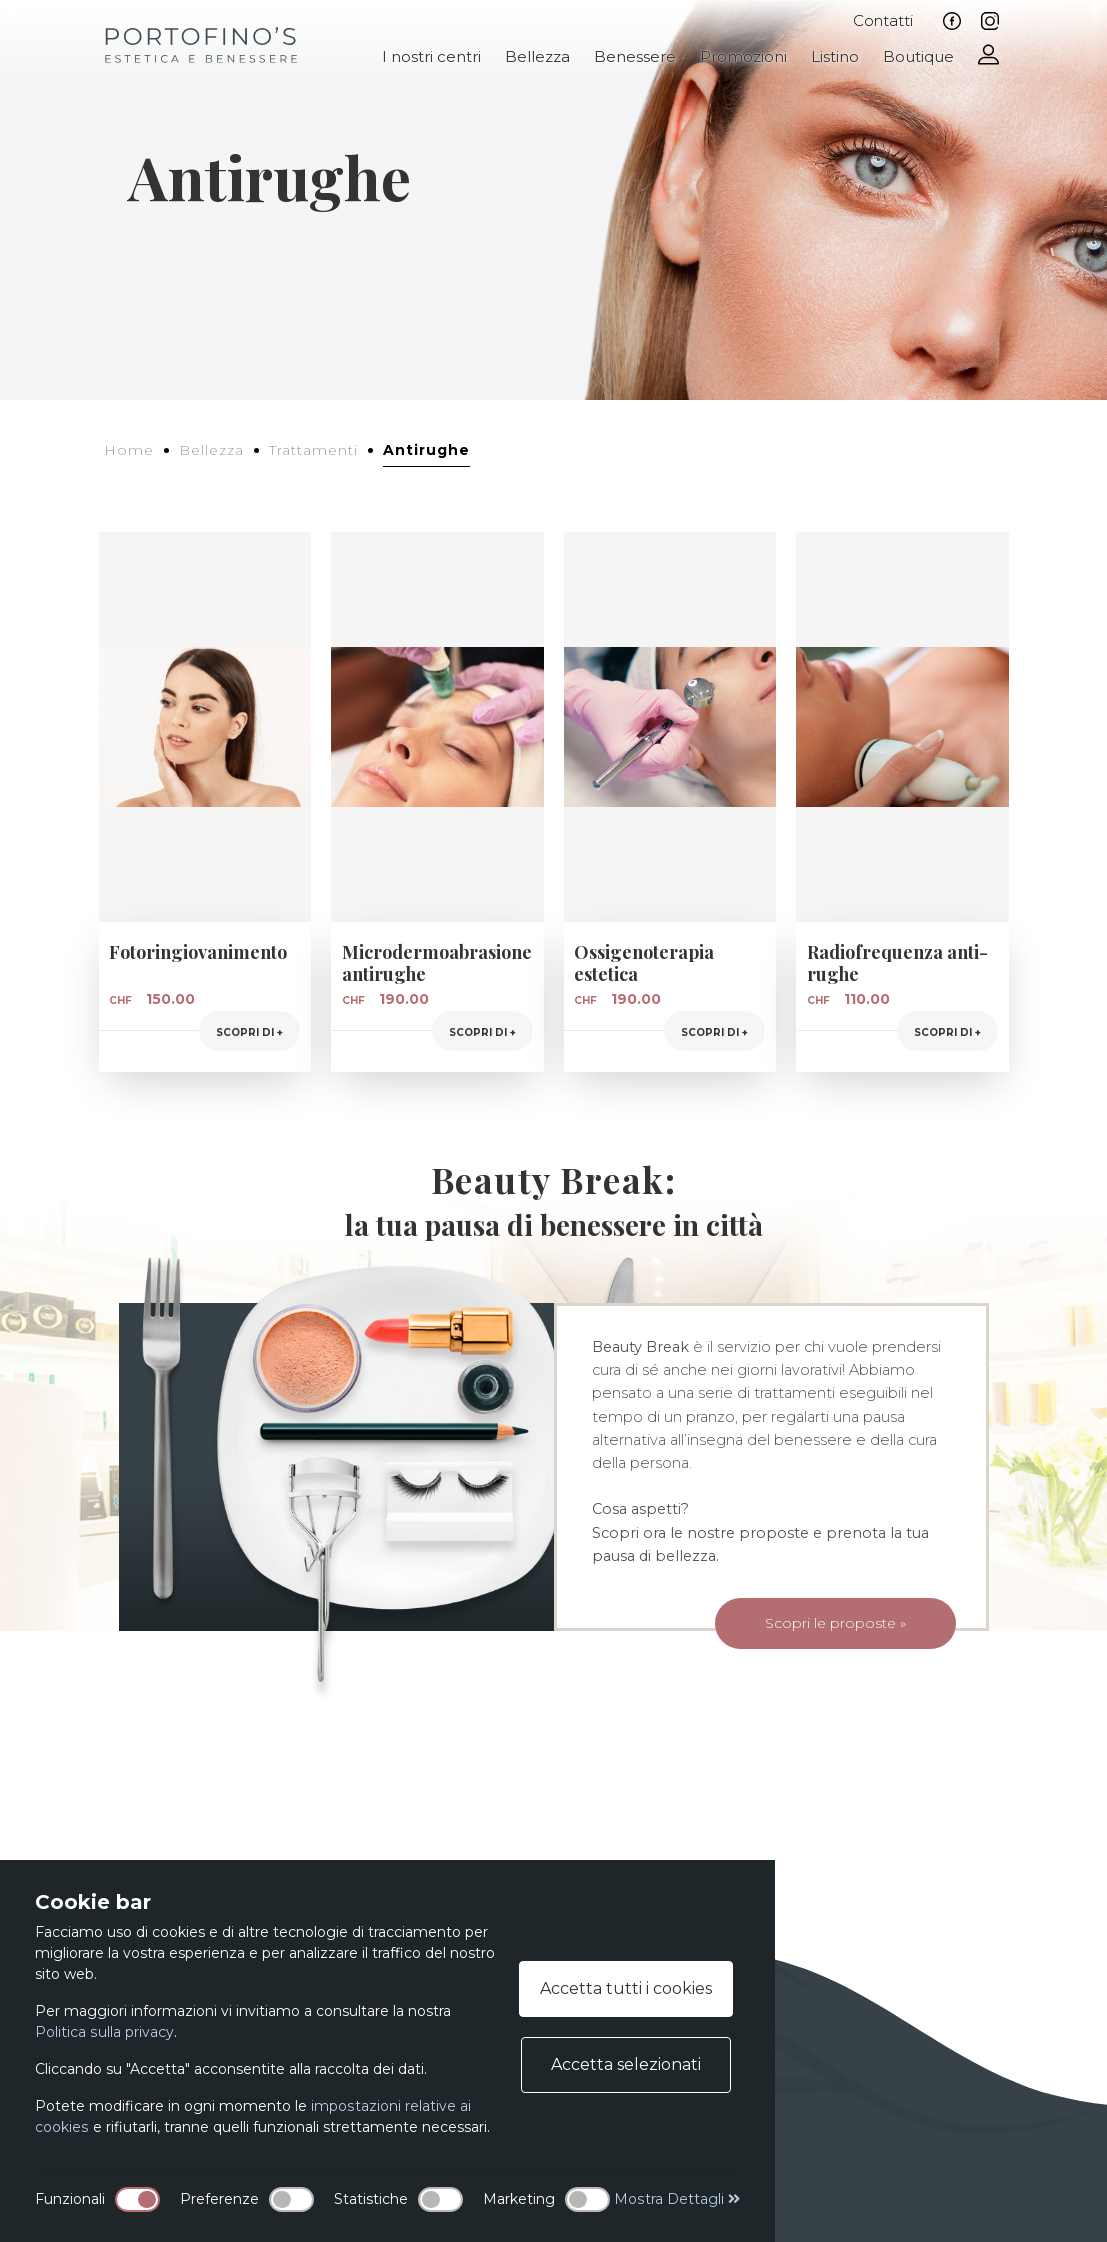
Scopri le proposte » (813, 1624)
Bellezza (537, 56)
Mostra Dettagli (677, 2199)
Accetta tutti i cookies (626, 1988)
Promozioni (743, 56)
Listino (835, 56)
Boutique (918, 56)
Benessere (635, 56)
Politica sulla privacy (104, 2032)
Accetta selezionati (626, 2064)
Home (129, 450)
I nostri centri (431, 56)
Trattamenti (313, 450)
